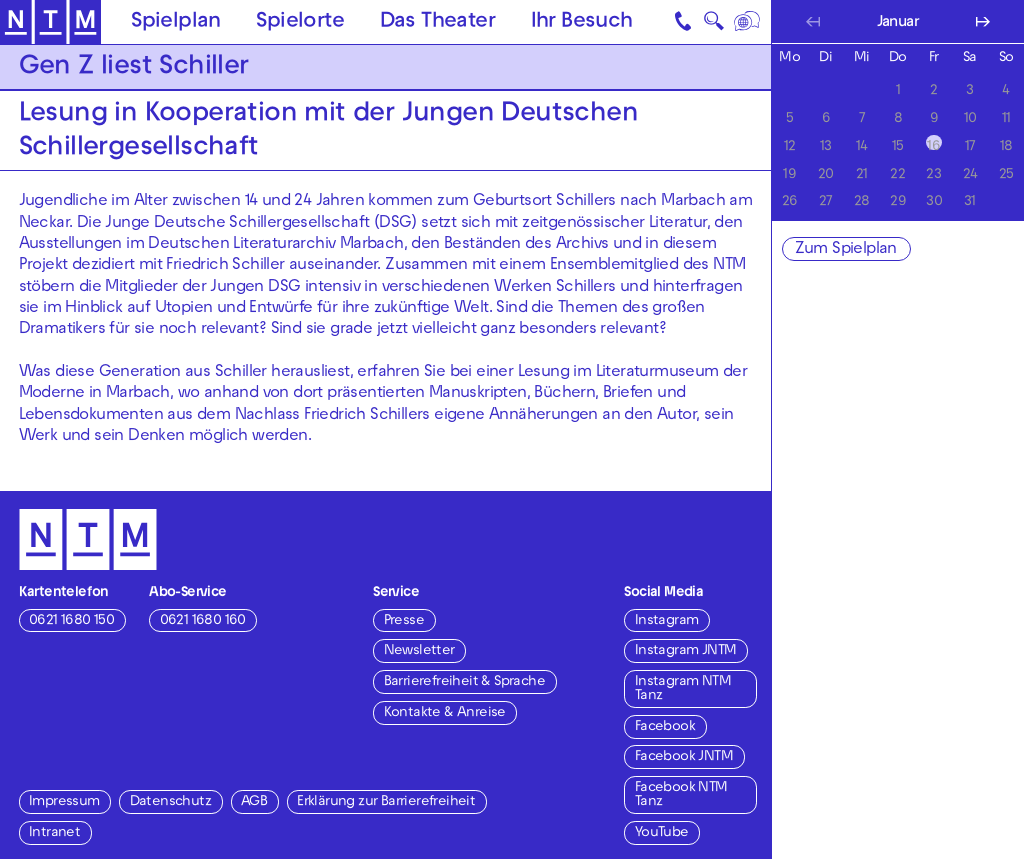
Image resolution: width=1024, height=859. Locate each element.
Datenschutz (170, 802)
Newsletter (419, 651)
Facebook (665, 727)
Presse (404, 621)
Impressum (64, 802)
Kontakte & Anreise (445, 713)
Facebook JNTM (684, 757)
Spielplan (176, 23)
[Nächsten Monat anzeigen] (982, 21)
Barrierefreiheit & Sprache (464, 682)
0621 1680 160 (203, 621)
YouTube (662, 833)
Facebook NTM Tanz (681, 795)
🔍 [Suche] (713, 25)
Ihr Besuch (582, 23)
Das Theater (437, 23)
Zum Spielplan (846, 250)
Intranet (54, 833)
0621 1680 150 (71, 621)
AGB (254, 802)
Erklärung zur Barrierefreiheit (386, 802)
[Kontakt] (684, 22)
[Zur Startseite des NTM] (50, 22)
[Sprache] (747, 22)
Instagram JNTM (686, 651)
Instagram (667, 621)
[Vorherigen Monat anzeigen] (812, 21)
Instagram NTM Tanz (683, 689)
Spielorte (300, 23)
